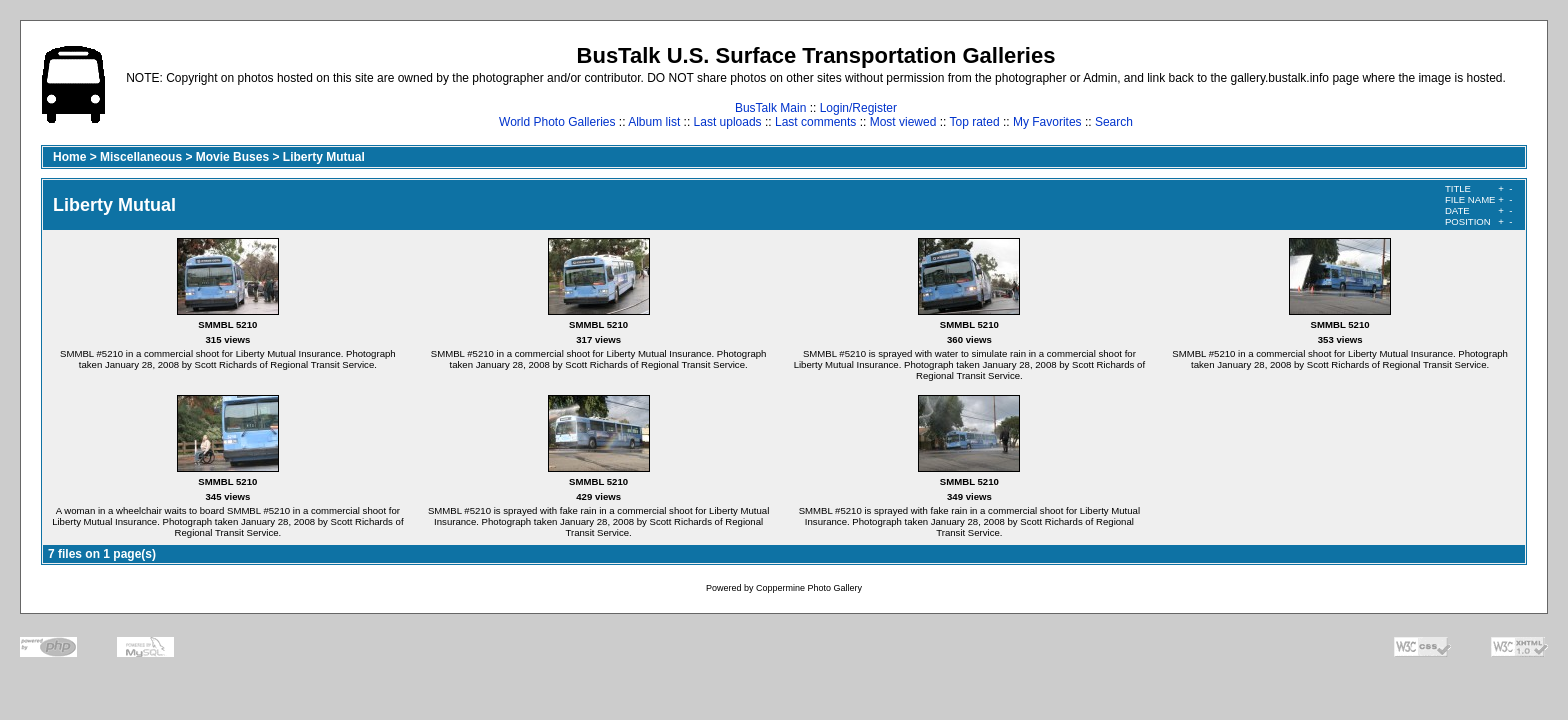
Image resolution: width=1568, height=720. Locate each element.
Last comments (815, 122)
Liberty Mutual (324, 157)
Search (1114, 122)
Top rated (975, 122)
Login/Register (858, 108)
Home (69, 157)
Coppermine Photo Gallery (809, 588)
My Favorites (1047, 122)
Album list (654, 122)
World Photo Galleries (557, 122)
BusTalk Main (770, 108)
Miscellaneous (141, 157)
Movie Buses (232, 157)
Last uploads (728, 122)
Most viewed (903, 122)
